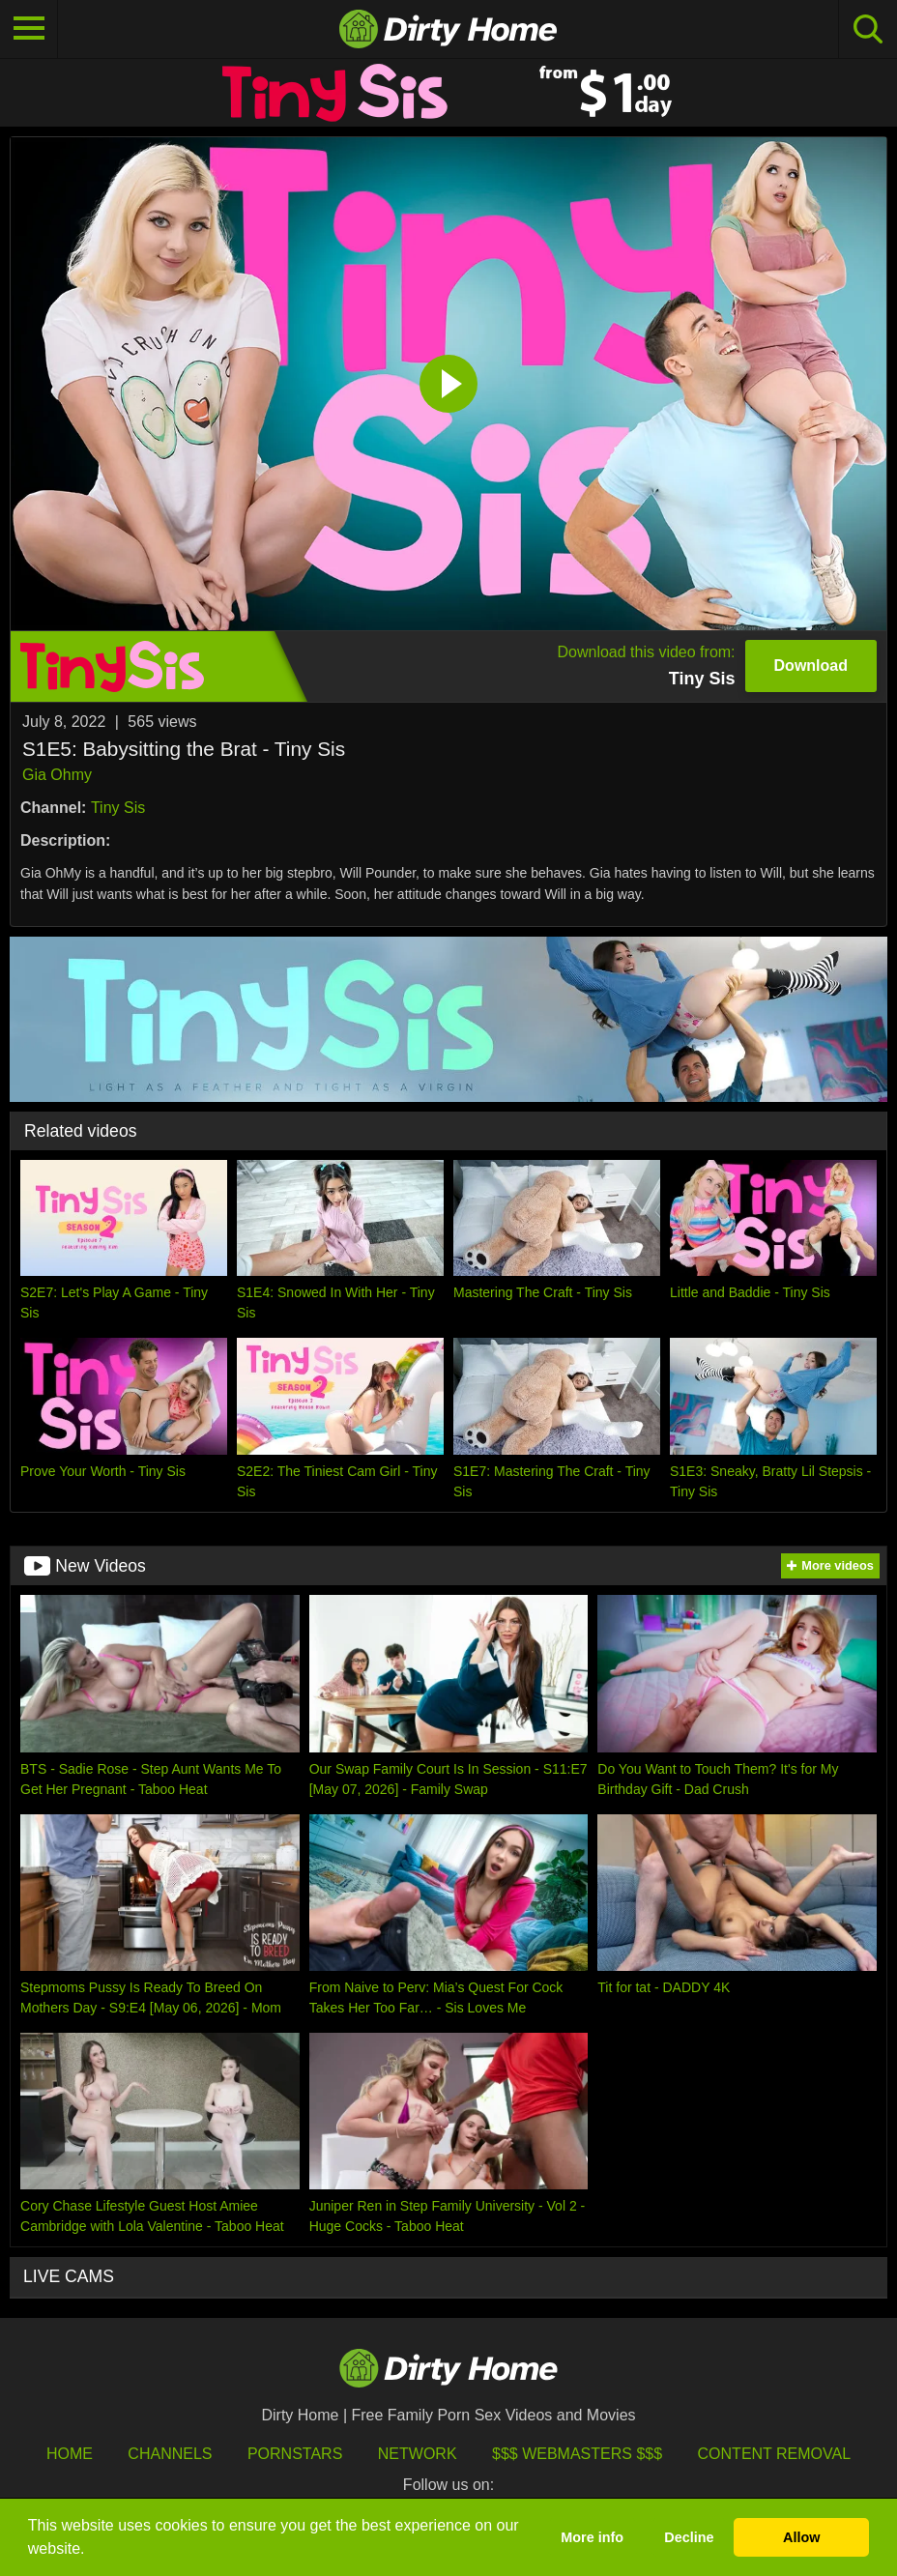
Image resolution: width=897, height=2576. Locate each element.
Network (417, 2454)
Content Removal (775, 2454)
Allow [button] (801, 2537)
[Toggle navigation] (29, 29)
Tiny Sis (118, 807)
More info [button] (592, 2537)
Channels (170, 2454)
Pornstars (294, 2454)
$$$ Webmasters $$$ (577, 2454)
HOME (69, 2454)
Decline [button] (688, 2537)
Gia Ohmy (57, 775)
